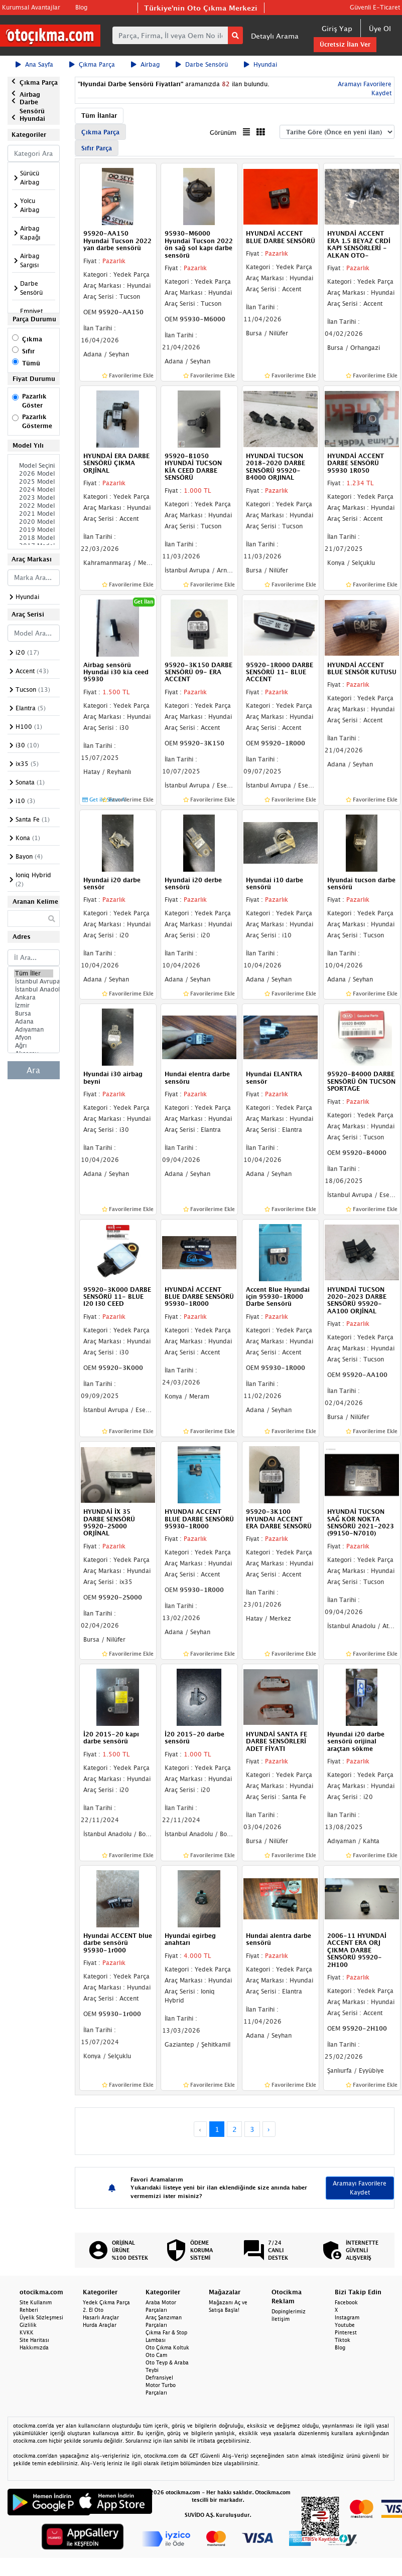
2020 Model (33, 522)
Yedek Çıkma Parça (106, 2302)
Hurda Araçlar (99, 2325)
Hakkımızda (34, 2347)
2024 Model (33, 490)
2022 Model (33, 506)
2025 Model (33, 482)
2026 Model (33, 474)
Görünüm (223, 132)
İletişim (281, 2319)
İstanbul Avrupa (33, 981)
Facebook (346, 2302)
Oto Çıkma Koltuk (167, 2347)
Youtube (345, 2325)
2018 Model (33, 538)
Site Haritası (34, 2340)
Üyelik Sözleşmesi (41, 2317)
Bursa (33, 1014)
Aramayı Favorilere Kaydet (359, 2187)
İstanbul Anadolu (33, 989)
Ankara (33, 998)
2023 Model (33, 498)
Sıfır (28, 351)
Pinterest (346, 2332)
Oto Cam (156, 2355)
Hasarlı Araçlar (101, 2317)
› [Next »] (268, 2129)
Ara (33, 1070)
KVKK (27, 2332)
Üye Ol (380, 28)
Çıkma (32, 339)
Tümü (31, 363)
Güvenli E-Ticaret (375, 7)
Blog (81, 7)
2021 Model (33, 514)
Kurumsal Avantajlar (31, 7)
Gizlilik (28, 2325)
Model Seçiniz (33, 466)
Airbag (145, 64)
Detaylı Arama (275, 36)
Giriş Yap (337, 28)
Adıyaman (33, 1030)
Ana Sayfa (34, 64)
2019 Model (33, 530)
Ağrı (33, 1046)
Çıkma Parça (92, 64)
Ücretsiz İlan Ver (345, 44)
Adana (33, 1022)
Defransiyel (159, 2377)
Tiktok (342, 2340)
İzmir (33, 1006)
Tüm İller (33, 973)
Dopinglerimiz (289, 2311)
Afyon (33, 1038)
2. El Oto (93, 2310)
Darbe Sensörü (202, 64)
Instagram (347, 2317)
